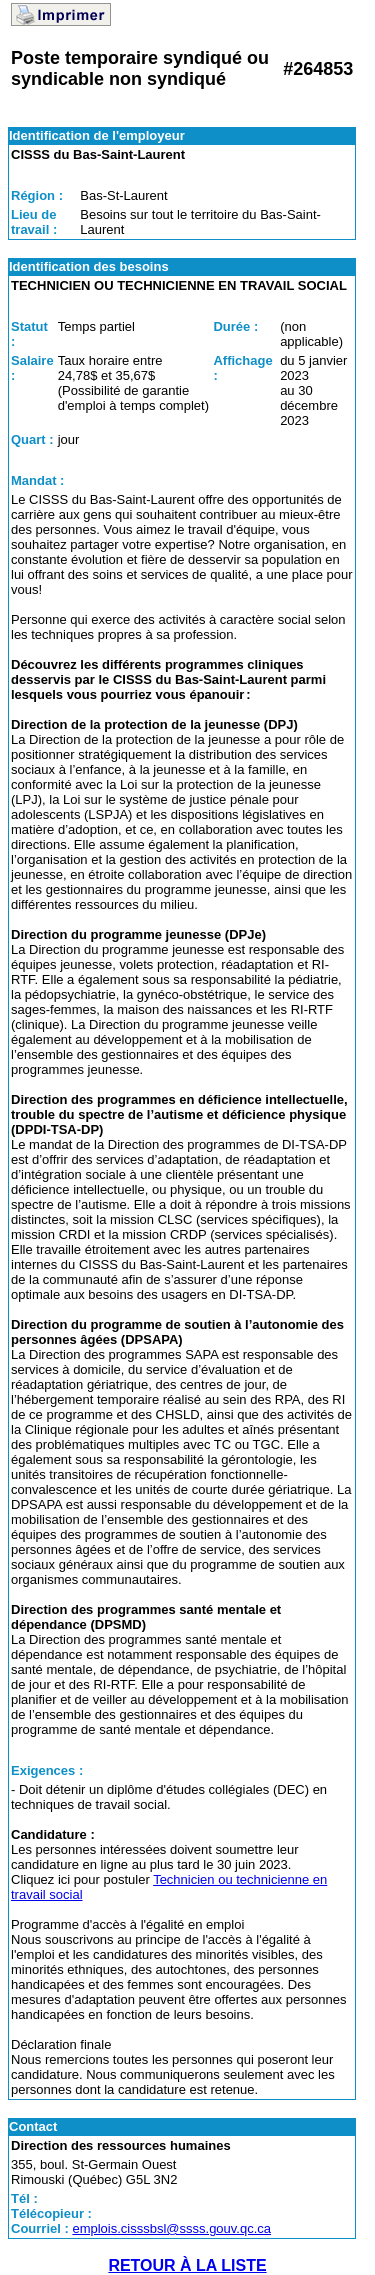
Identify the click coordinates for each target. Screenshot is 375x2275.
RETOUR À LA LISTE (187, 2265)
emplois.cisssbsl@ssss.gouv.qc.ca (171, 2228)
